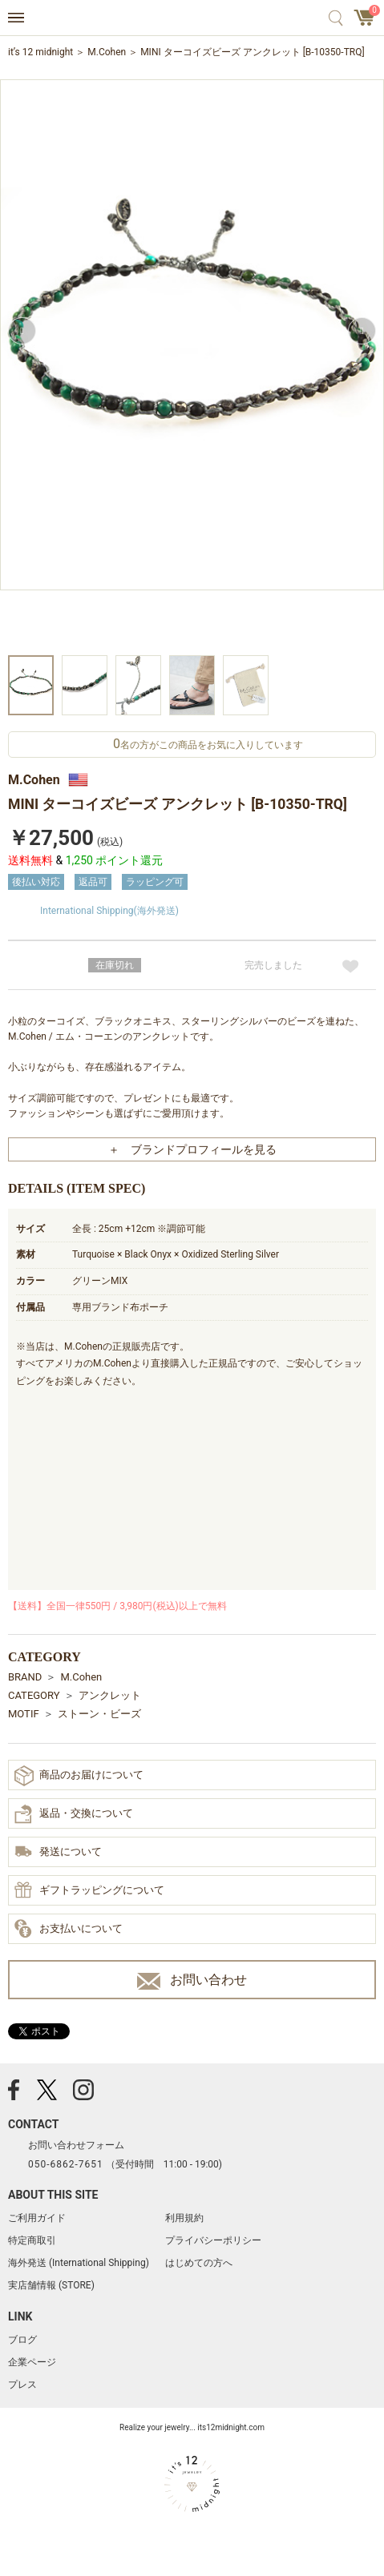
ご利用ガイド (37, 2218)
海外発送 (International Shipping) (78, 2262)
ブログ (22, 2339)
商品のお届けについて (78, 1775)
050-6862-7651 (65, 2164)
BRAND (25, 1677)
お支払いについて (68, 1929)
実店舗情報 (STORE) (51, 2285)
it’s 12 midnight (40, 52)
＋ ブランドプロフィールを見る (192, 1149)
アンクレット (110, 1695)
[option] (192, 365)
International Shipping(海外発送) (109, 910)
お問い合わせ (192, 1980)
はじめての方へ (198, 2262)
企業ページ (32, 2362)
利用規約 (184, 2218)
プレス (22, 2384)
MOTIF (23, 1714)
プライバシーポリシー (213, 2240)
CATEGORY (34, 1695)
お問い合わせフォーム (76, 2145)
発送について (58, 1853)
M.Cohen (106, 52)
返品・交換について (73, 1814)
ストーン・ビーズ (99, 1714)
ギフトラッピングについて (89, 1891)
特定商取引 (32, 2240)
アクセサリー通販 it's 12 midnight (192, 18)
